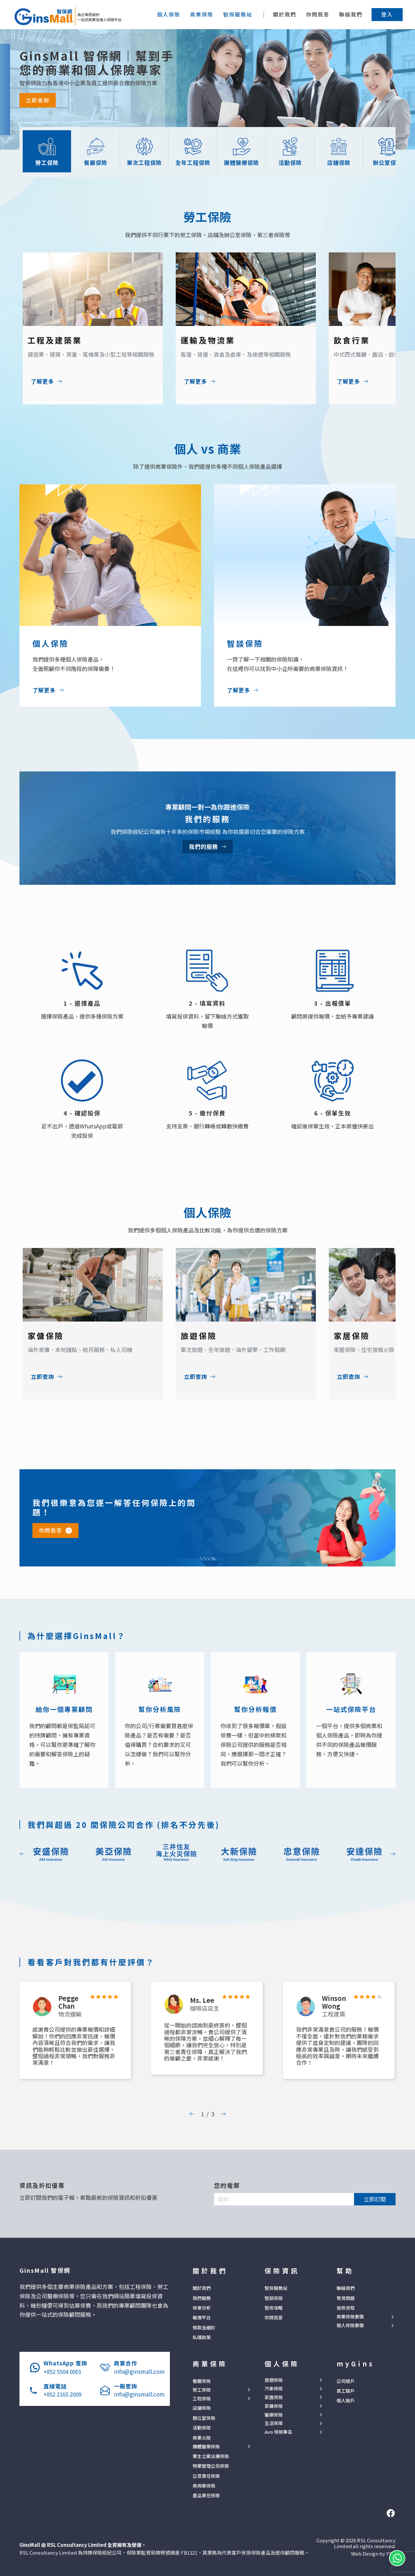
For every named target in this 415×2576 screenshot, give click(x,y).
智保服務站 (276, 2288)
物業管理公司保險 (211, 2466)
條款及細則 (204, 2327)
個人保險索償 (350, 2325)
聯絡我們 (350, 14)
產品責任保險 (206, 2495)
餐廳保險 (202, 2381)
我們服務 (202, 2298)
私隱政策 (202, 2337)
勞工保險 (202, 2390)
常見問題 (346, 2298)
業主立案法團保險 (211, 2456)
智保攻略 (274, 2308)
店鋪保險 (202, 2408)
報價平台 (202, 2317)
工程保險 (202, 2398)
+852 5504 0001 (62, 2371)
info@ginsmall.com (139, 2371)
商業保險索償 (350, 2316)
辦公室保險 (204, 2418)
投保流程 (346, 2308)
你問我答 (317, 14)
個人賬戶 (346, 2400)
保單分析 (202, 2308)
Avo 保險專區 (278, 2432)
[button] (387, 14)
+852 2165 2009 (62, 2394)
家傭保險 (274, 2406)
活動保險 (202, 2427)
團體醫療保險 (206, 2446)
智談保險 (274, 2298)
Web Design (364, 2553)
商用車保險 (204, 2485)
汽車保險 (274, 2388)
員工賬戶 (346, 2390)
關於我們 (284, 14)
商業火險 (202, 2437)
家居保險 (274, 2397)
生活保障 (274, 2423)
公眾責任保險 (206, 2476)
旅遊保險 (274, 2380)
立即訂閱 (375, 2199)
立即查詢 (37, 100)
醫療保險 (274, 2415)
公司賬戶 (346, 2381)
